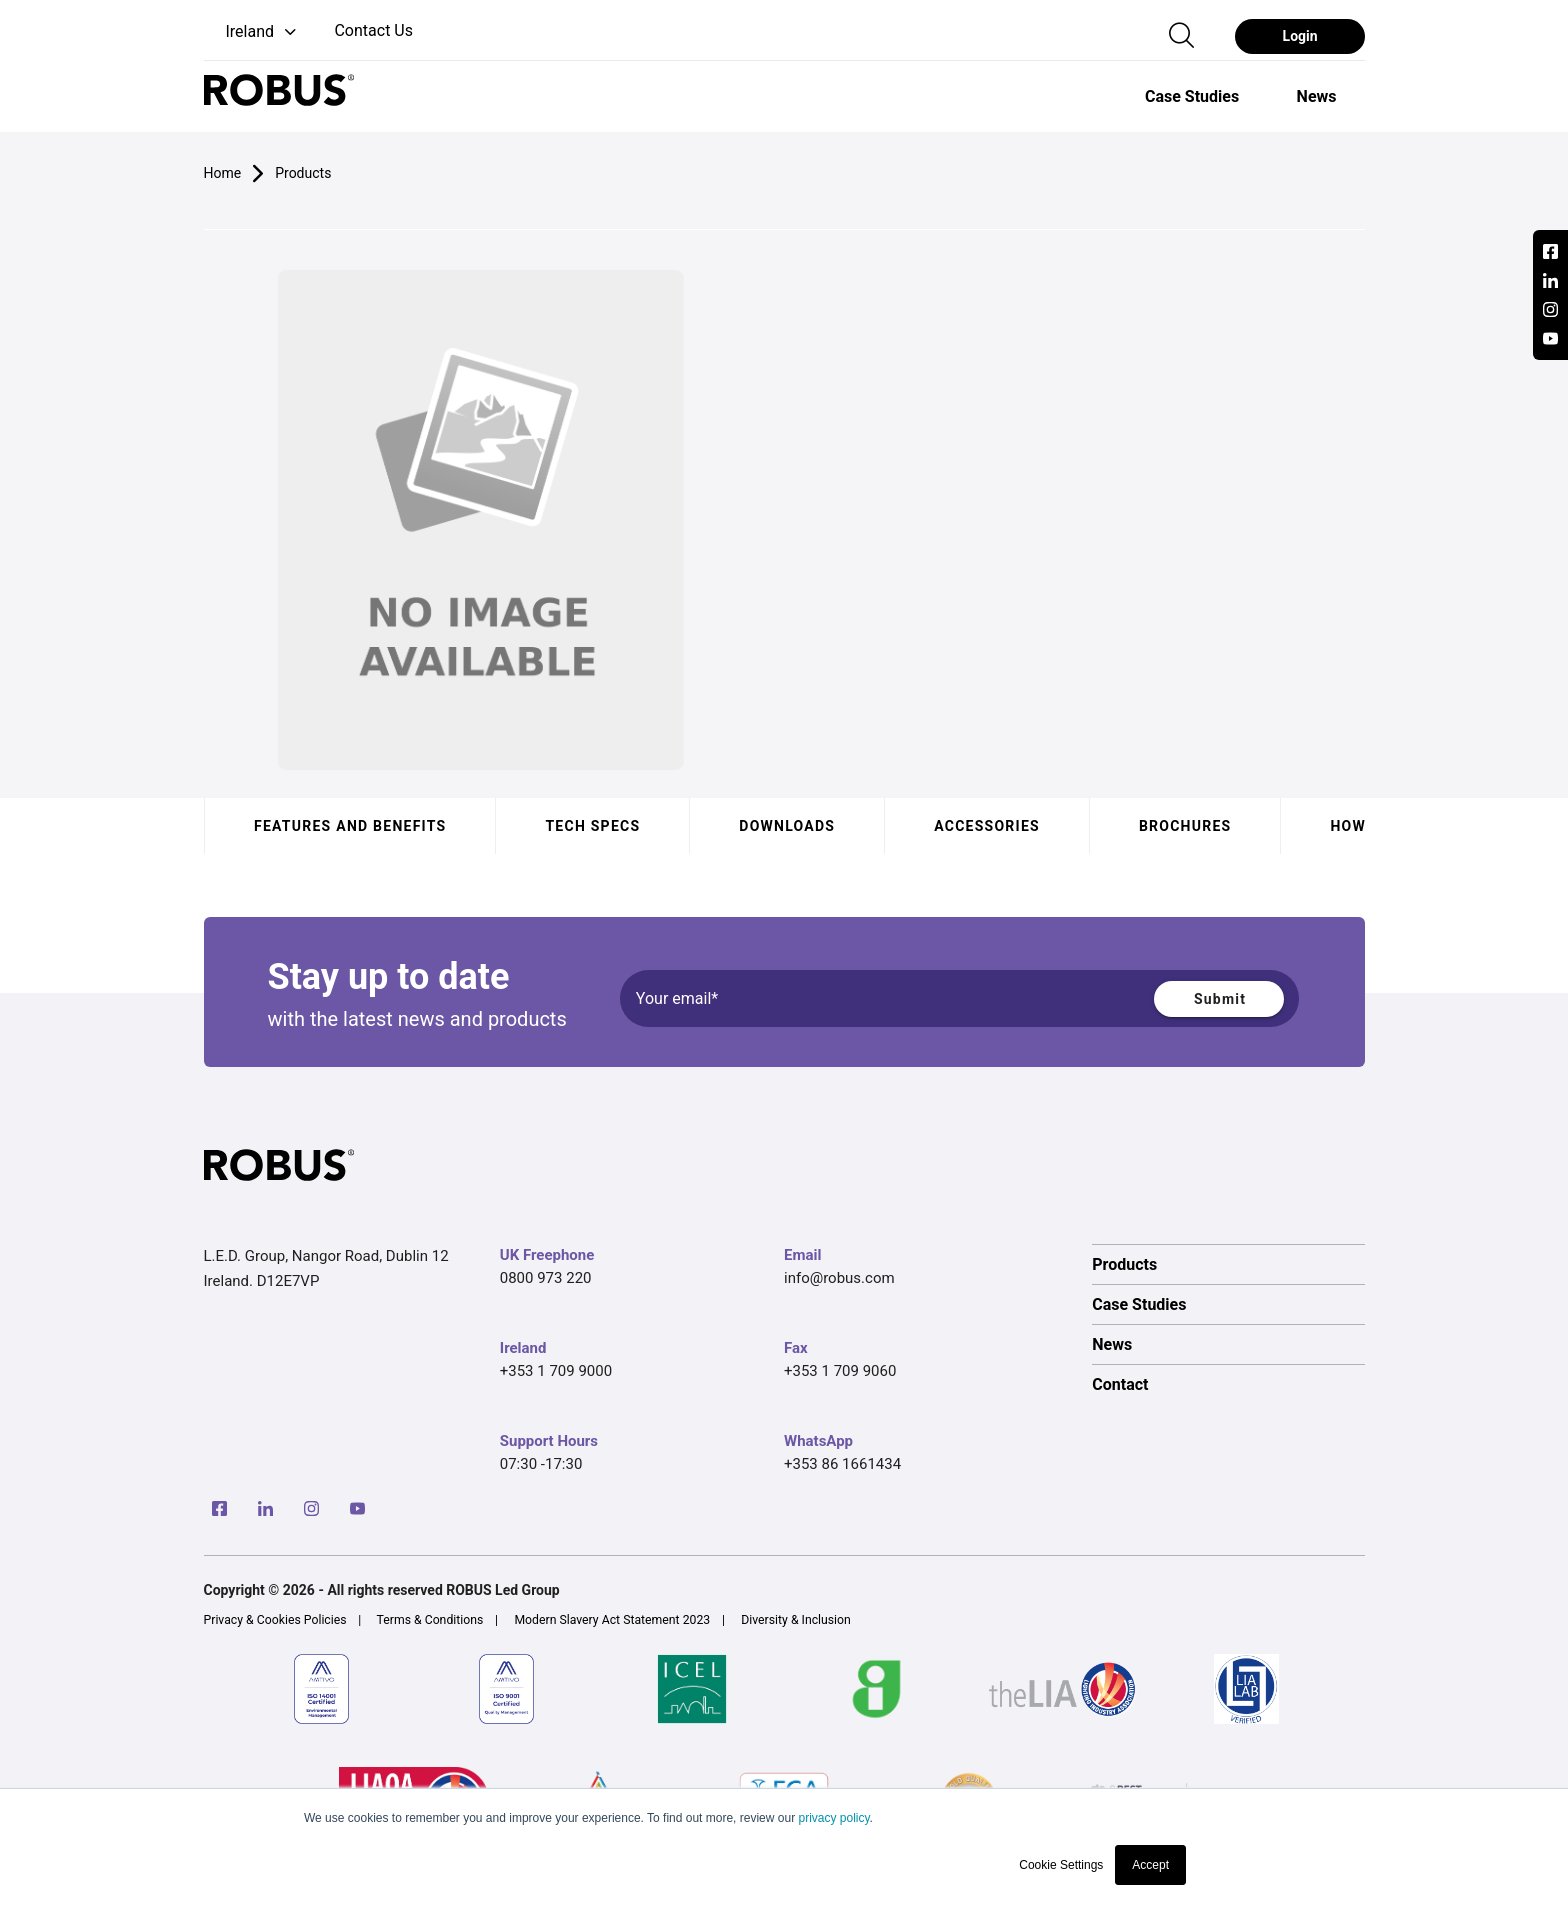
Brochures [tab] (1184, 826)
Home (223, 173)
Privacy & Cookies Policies (275, 1620)
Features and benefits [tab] (350, 826)
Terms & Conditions (430, 1620)
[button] (252, 32)
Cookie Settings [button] (1061, 1865)
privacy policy (833, 1818)
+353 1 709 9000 (556, 1371)
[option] (1192, 96)
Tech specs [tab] (592, 826)
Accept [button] (1150, 1865)
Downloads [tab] (787, 826)
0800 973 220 (546, 1278)
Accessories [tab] (987, 826)
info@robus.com (839, 1278)
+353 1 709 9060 (840, 1371)
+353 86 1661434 (842, 1464)
